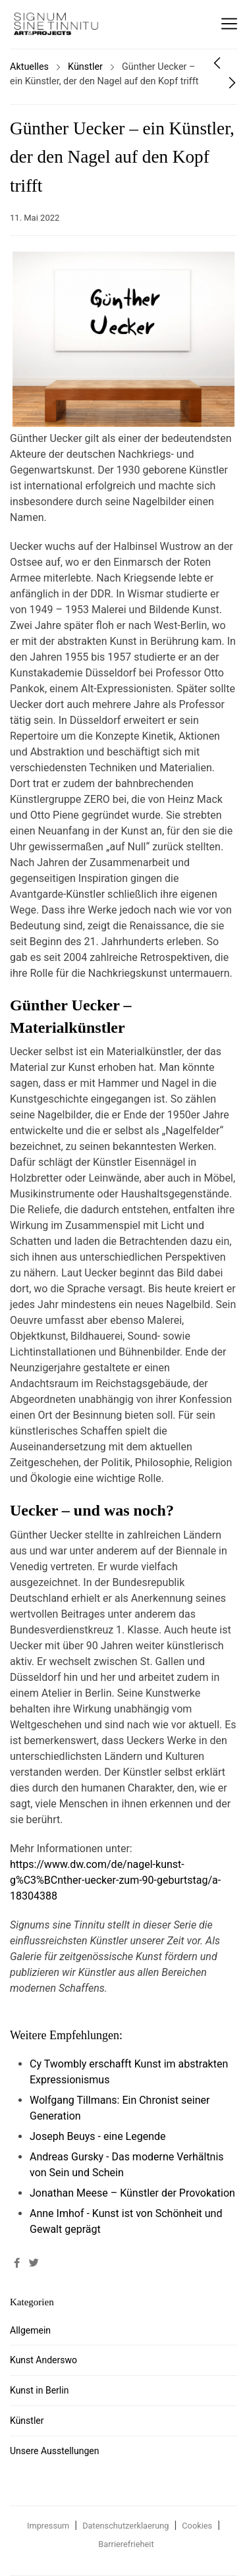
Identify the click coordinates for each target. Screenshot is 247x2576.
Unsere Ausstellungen (54, 2451)
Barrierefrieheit (125, 2544)
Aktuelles (29, 66)
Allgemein (30, 2330)
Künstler (85, 66)
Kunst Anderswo (43, 2360)
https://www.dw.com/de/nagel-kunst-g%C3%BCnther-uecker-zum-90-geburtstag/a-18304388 (115, 1880)
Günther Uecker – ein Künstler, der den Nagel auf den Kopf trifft (122, 157)
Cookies (197, 2526)
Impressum (48, 2526)
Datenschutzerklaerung (125, 2526)
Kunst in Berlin (39, 2390)
